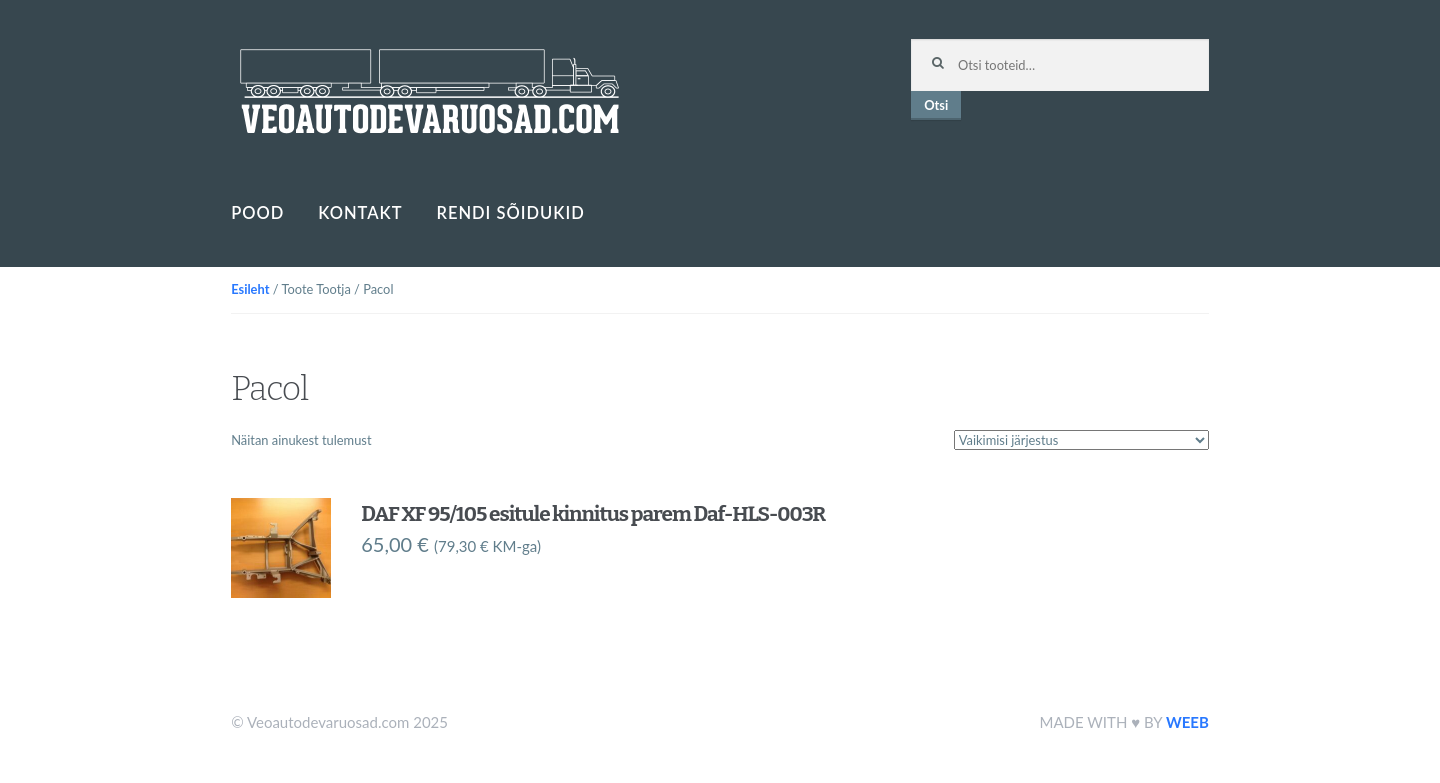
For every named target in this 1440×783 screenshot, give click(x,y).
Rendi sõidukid (510, 213)
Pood (257, 213)
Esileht (250, 289)
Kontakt (360, 213)
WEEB (1187, 722)
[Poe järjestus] (1081, 440)
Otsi (936, 105)
